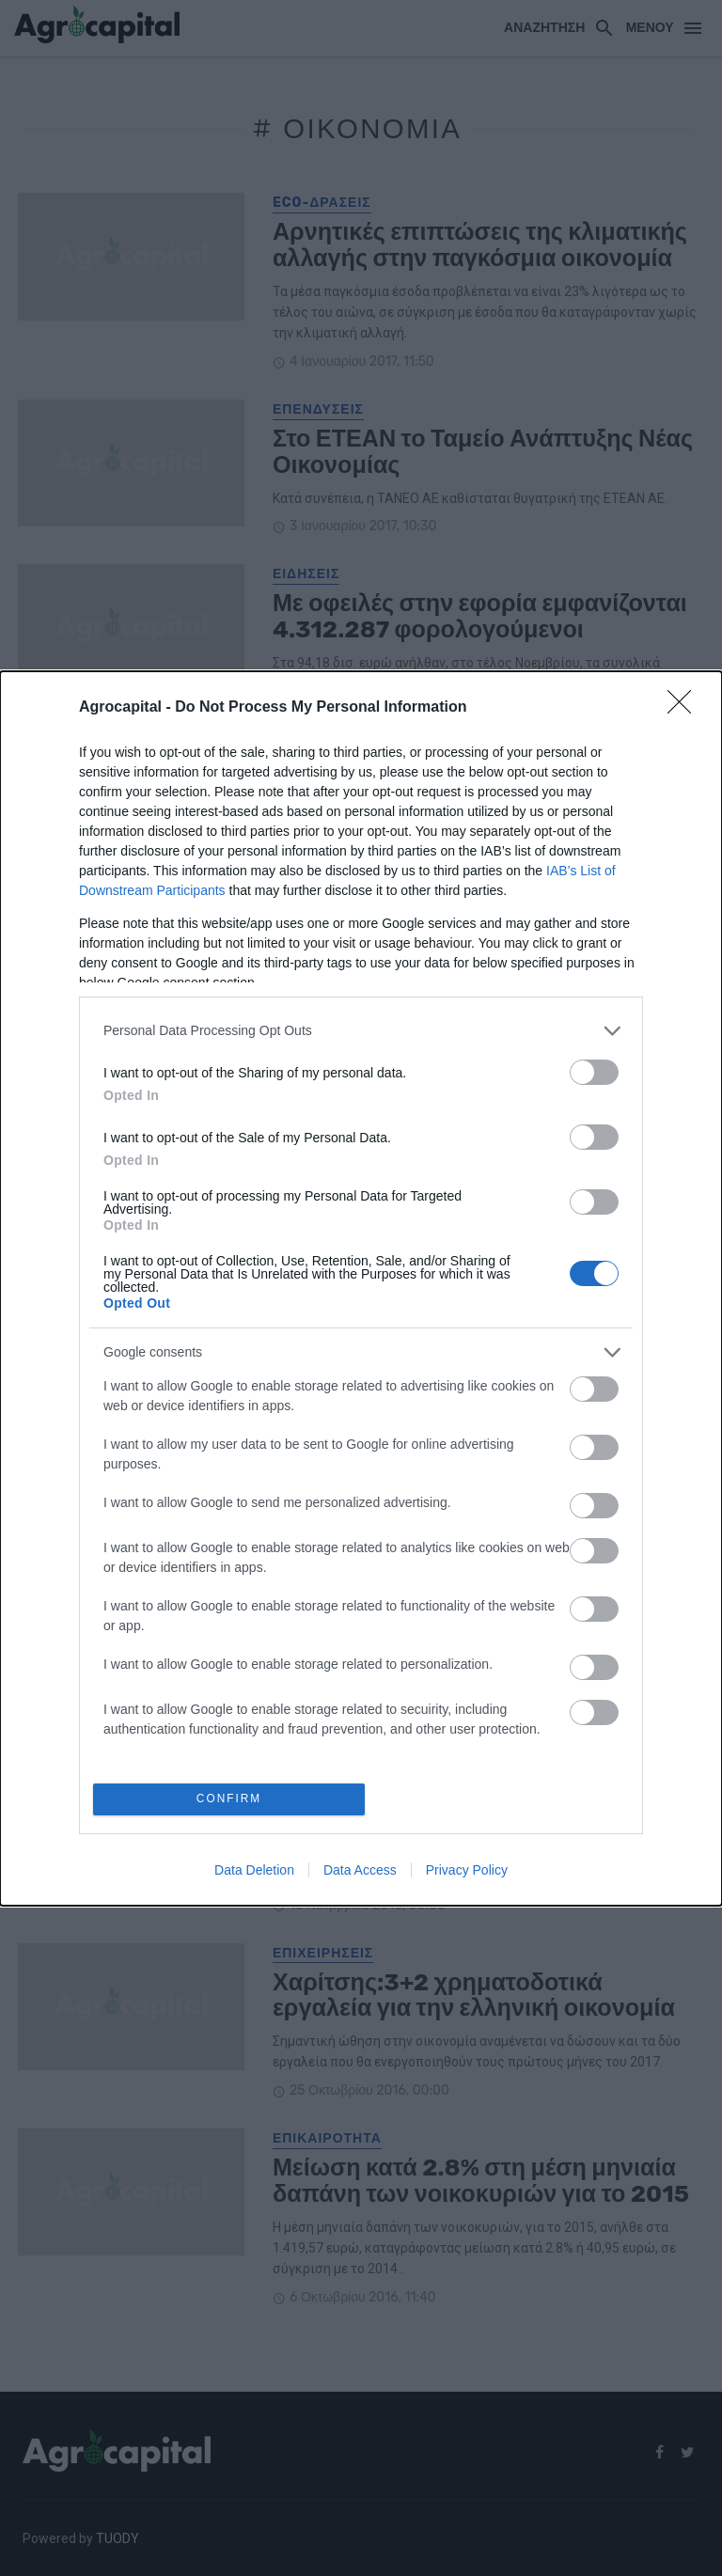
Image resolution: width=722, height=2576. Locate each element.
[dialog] (361, 1288)
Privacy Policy (467, 1871)
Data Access (360, 1871)
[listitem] (361, 1028)
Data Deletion (254, 1871)
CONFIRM (231, 1799)
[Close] (685, 705)
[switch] (594, 1069)
